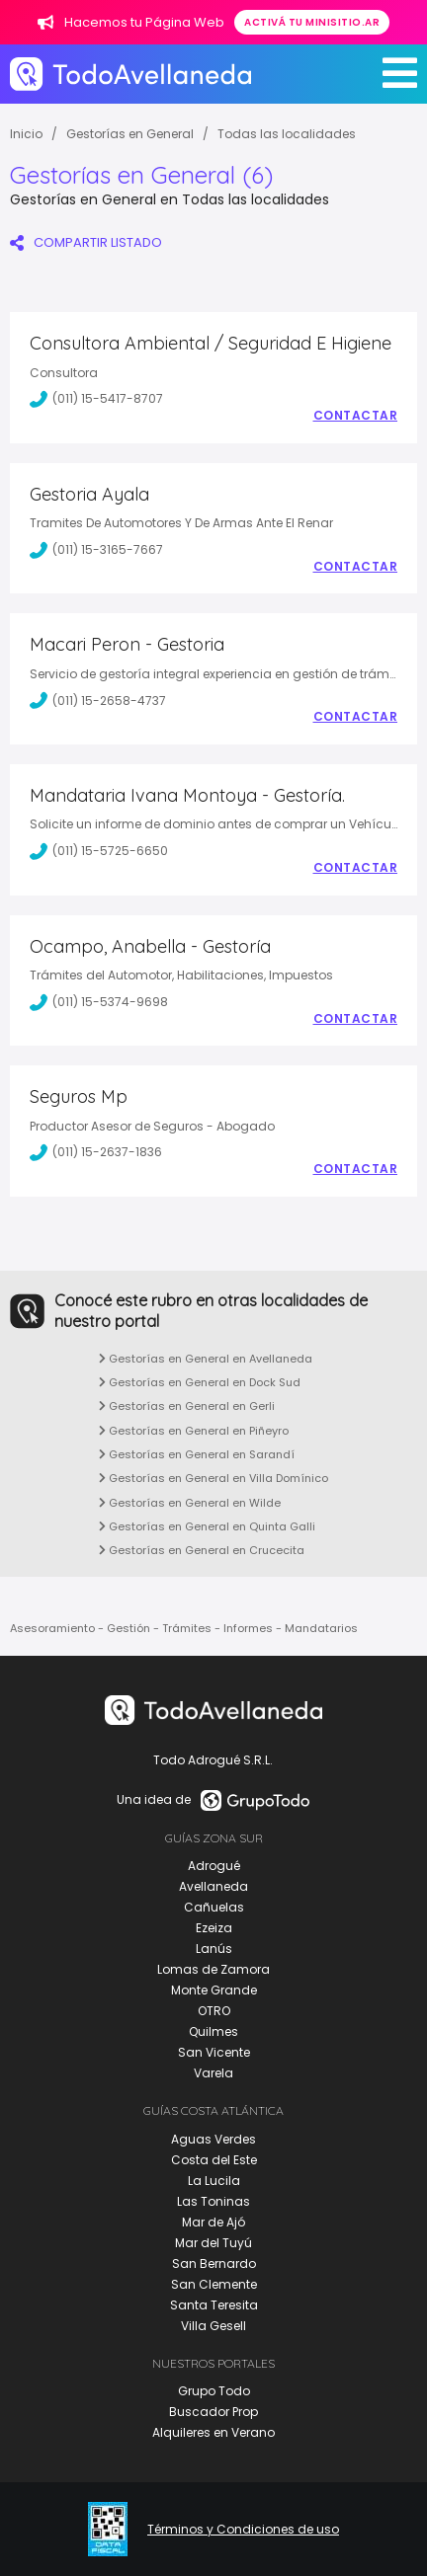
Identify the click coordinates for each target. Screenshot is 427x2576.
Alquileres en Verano (213, 2432)
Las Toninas (213, 2201)
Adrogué (214, 1865)
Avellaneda (213, 1886)
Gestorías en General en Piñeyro (194, 1431)
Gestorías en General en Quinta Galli (207, 1526)
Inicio (26, 133)
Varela (213, 2073)
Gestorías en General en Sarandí (197, 1454)
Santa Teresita (214, 2305)
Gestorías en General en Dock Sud (199, 1382)
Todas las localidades (286, 133)
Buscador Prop (213, 2411)
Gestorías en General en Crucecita (201, 1550)
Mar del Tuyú (213, 2242)
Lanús (214, 1948)
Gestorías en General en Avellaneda (205, 1358)
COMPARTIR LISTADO (86, 242)
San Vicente (214, 2052)
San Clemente (214, 2284)
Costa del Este (214, 2159)
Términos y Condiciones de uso (243, 2529)
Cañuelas (214, 1907)
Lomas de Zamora (213, 1969)
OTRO (214, 2010)
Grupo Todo (214, 2390)
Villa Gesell (213, 2325)
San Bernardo (214, 2263)
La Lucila (214, 2180)
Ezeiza (214, 1927)
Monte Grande (214, 1990)
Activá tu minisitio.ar (312, 22)
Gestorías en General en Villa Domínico (213, 1478)
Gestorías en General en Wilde (190, 1503)
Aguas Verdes (213, 2139)
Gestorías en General (130, 133)
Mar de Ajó (213, 2222)
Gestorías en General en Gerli (187, 1406)
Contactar (355, 416)
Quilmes (213, 2031)
